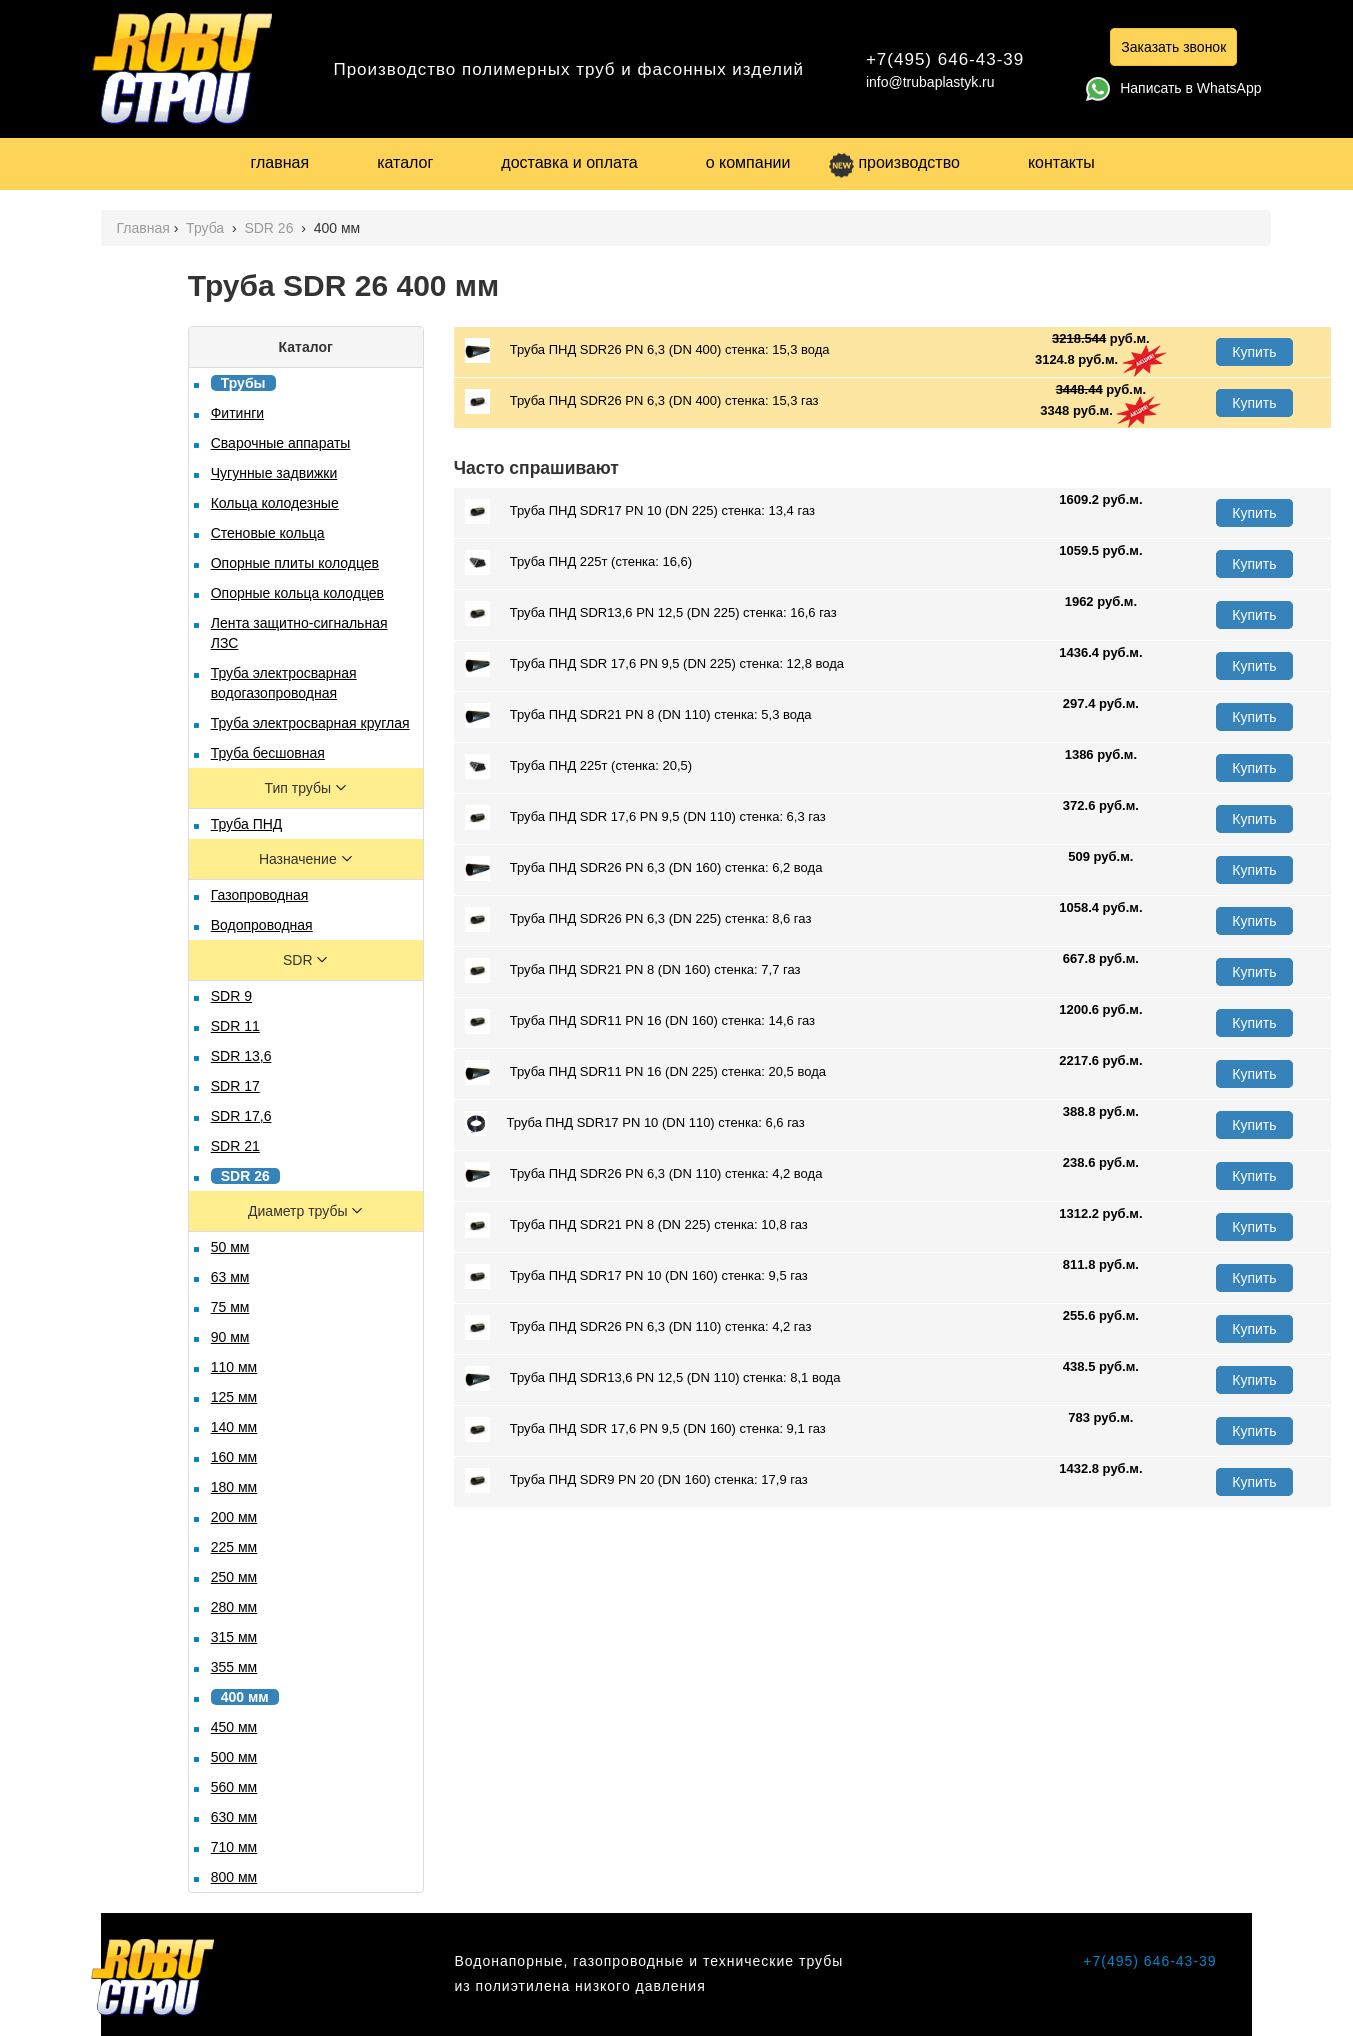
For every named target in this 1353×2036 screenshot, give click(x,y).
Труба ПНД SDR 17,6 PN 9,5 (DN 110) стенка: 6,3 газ (645, 817)
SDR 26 (270, 228)
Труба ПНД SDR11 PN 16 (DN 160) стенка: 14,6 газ (640, 1021)
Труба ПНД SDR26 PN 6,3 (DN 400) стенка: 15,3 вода (647, 350)
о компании (748, 162)
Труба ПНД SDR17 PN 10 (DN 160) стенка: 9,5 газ (636, 1276)
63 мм (230, 1277)
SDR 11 (235, 1026)
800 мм (234, 1877)
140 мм (234, 1427)
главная (280, 162)
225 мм (234, 1547)
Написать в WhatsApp (1173, 88)
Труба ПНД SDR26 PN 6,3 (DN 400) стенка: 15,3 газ (642, 401)
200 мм (234, 1517)
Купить (1254, 352)
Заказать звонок (1173, 47)
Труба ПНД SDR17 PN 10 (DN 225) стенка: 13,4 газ (640, 511)
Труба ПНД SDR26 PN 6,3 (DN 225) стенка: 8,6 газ (638, 919)
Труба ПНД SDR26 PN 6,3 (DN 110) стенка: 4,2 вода (644, 1174)
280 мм (234, 1607)
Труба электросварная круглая (310, 723)
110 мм (234, 1367)
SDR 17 (235, 1086)
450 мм (234, 1727)
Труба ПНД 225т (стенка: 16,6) (578, 562)
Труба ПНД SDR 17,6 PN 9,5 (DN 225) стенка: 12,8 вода (654, 664)
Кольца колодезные (275, 503)
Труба (207, 228)
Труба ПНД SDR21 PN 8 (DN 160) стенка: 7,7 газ (633, 970)
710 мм (234, 1847)
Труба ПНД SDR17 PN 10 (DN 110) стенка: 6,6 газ (635, 1123)
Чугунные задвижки (274, 473)
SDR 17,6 (241, 1116)
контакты (1061, 162)
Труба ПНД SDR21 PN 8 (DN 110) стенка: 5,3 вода (638, 715)
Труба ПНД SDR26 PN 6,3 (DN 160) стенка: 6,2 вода (644, 868)
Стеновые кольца (268, 533)
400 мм (245, 1697)
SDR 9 (231, 996)
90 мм (230, 1337)
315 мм (234, 1637)
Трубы (243, 383)
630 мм (234, 1817)
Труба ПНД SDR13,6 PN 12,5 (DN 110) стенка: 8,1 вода (653, 1378)
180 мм (234, 1487)
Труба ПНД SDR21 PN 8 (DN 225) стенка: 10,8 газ (636, 1225)
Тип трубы (300, 788)
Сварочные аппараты (281, 443)
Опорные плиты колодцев (295, 563)
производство (894, 162)
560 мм (234, 1787)
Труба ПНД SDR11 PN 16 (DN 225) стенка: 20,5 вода (645, 1072)
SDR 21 (235, 1146)
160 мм (234, 1457)
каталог (405, 162)
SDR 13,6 (241, 1056)
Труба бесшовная (268, 753)
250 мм (234, 1577)
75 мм (230, 1307)
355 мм (234, 1667)
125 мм (234, 1397)
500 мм (234, 1757)
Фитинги (237, 413)
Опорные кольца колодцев (297, 593)
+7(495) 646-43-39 (945, 59)
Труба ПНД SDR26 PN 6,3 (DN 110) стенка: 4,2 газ (638, 1327)
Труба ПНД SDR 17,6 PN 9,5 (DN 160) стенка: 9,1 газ (645, 1429)
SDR (299, 960)
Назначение (300, 859)
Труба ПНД (247, 824)
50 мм (230, 1247)
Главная (142, 228)
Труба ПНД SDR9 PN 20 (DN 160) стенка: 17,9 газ (636, 1480)
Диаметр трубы (299, 1211)
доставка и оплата (569, 162)
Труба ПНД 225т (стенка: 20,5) (578, 766)
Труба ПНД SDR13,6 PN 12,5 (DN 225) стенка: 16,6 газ (651, 613)
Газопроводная (260, 895)
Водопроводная (262, 925)
